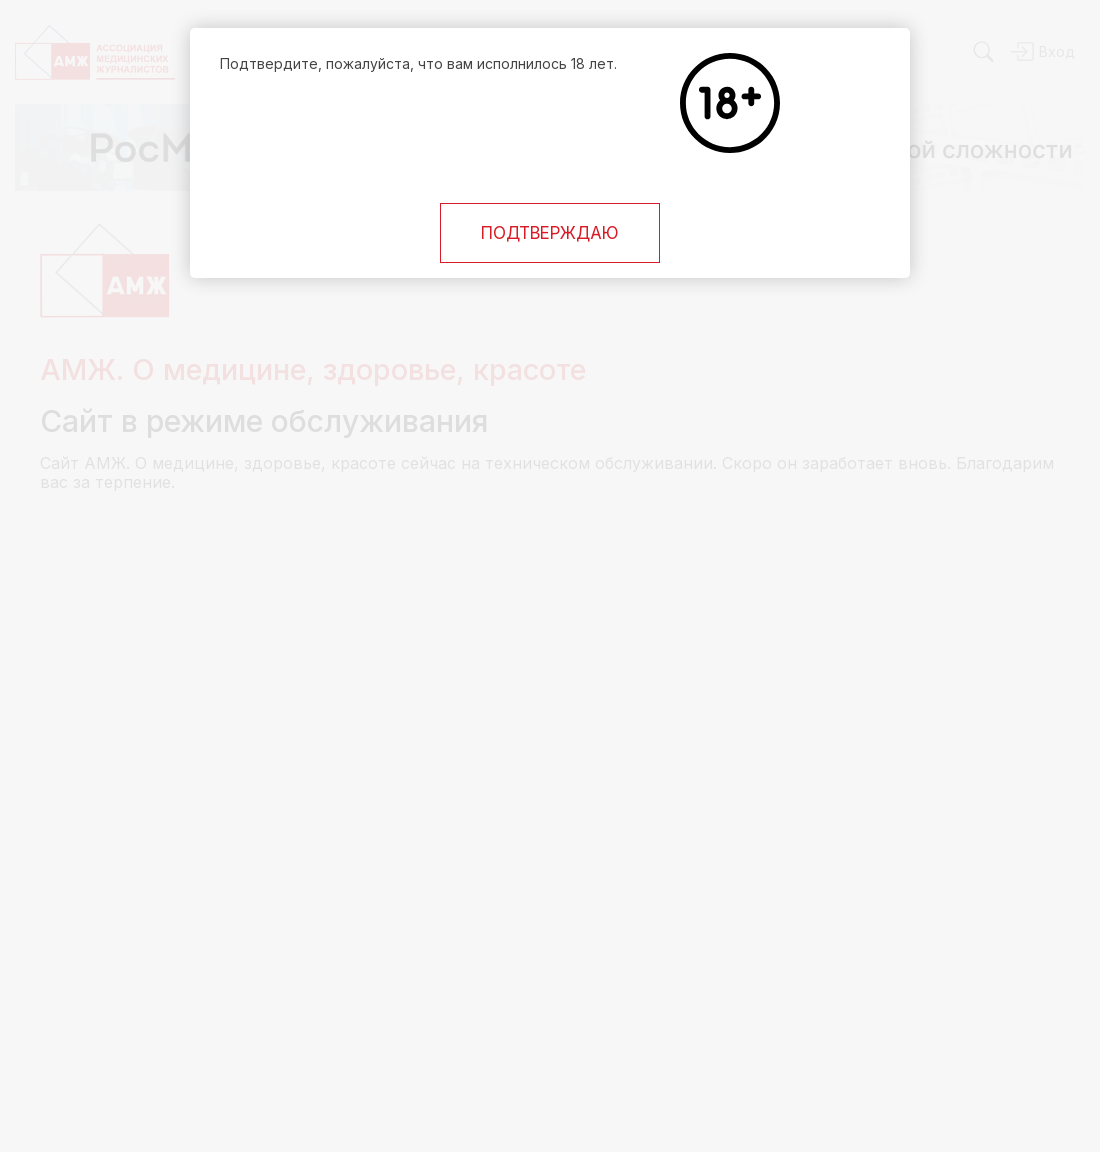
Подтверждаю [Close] (550, 233)
